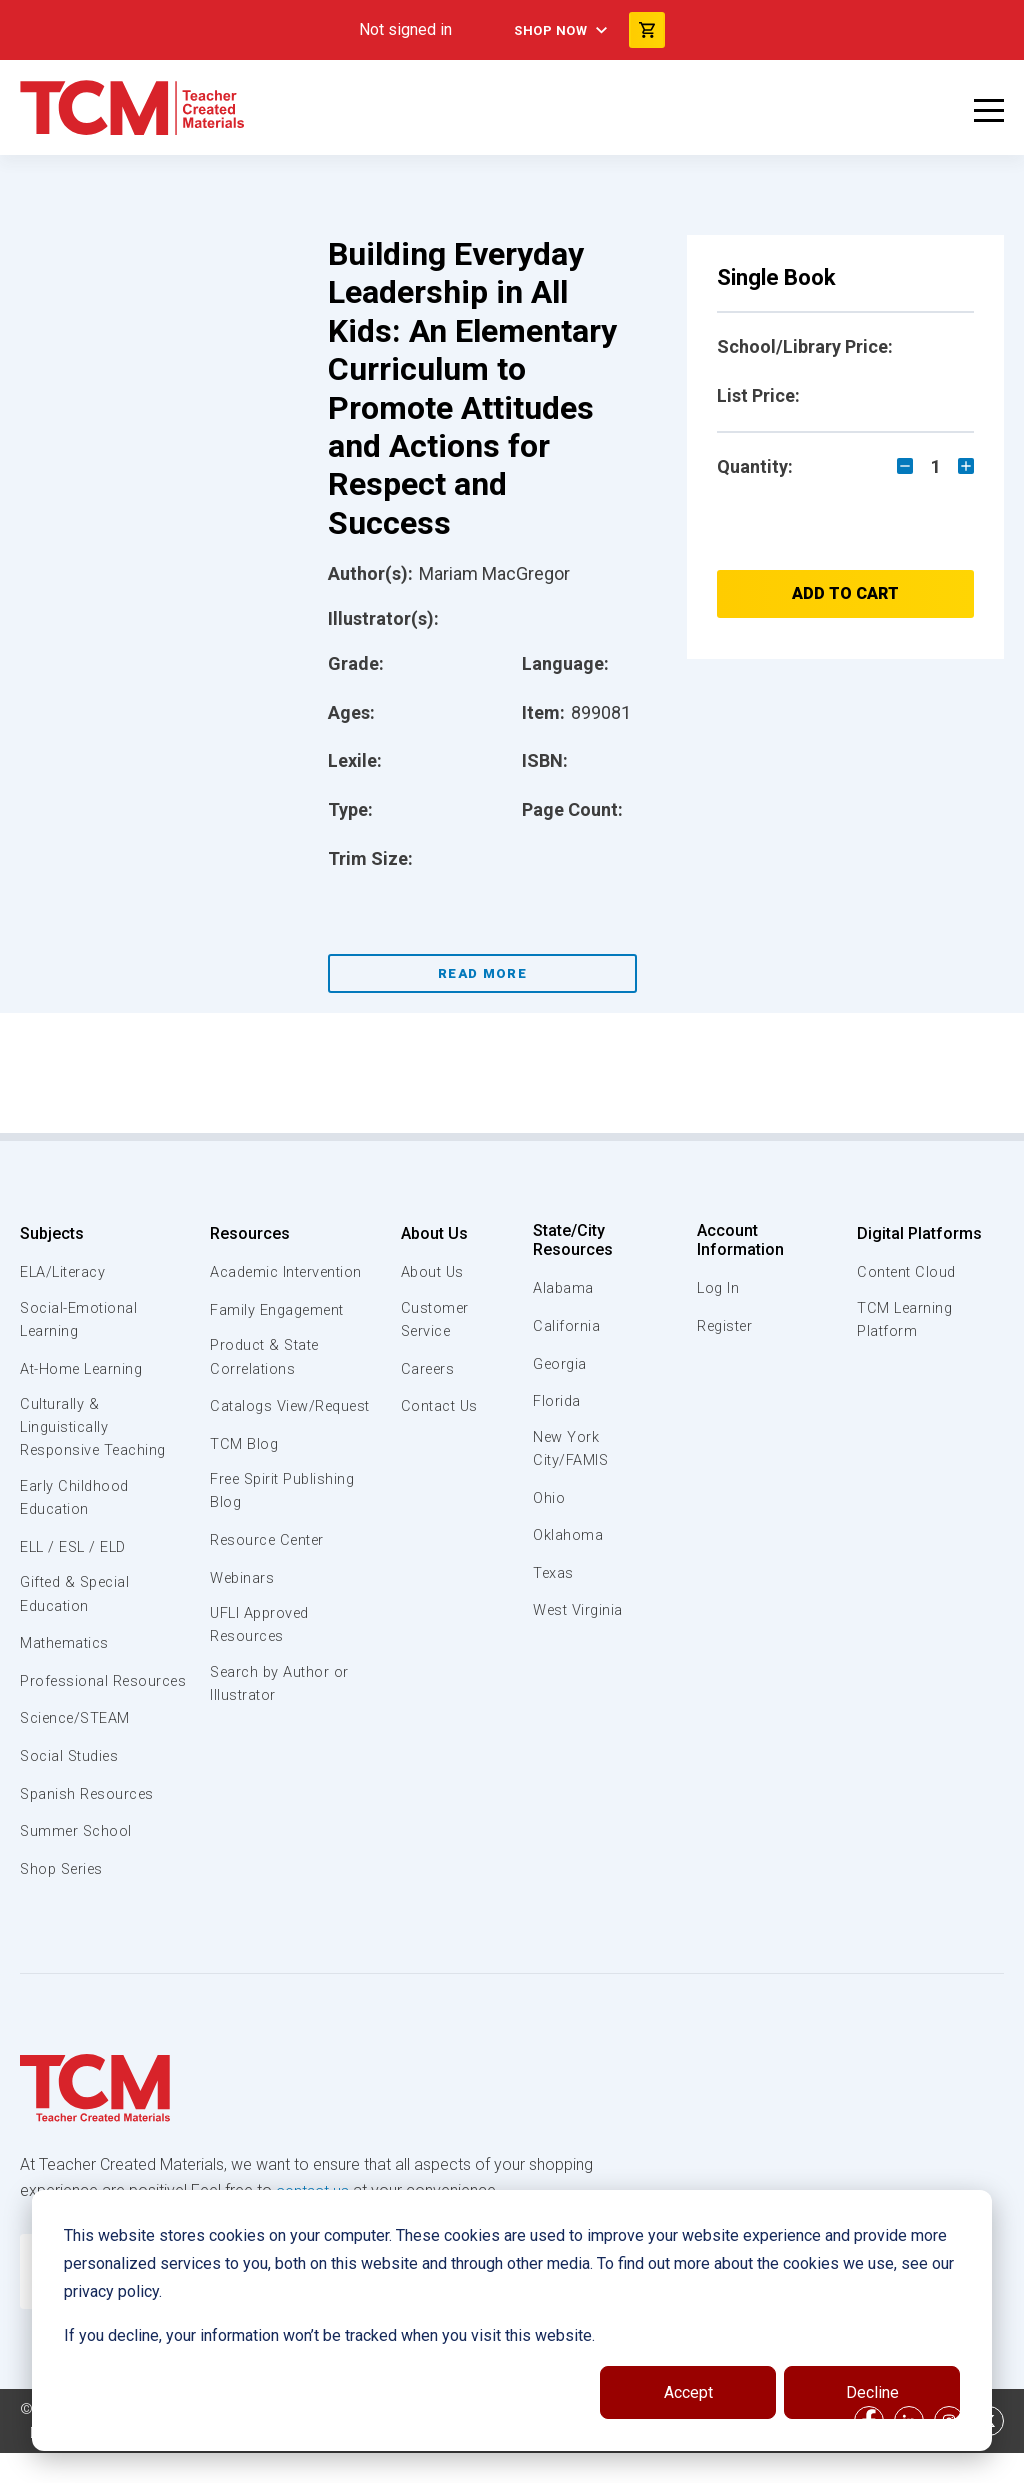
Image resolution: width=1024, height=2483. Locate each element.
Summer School (78, 1862)
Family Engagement (278, 1310)
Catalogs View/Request (258, 1419)
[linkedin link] (909, 2451)
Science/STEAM (79, 1750)
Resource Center (270, 1567)
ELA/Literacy (65, 1272)
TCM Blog (242, 1469)
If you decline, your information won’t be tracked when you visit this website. (329, 2335)
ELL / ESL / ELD (76, 1553)
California (568, 1326)
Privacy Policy (76, 2463)
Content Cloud (907, 1272)
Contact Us (436, 1408)
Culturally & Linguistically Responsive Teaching (97, 1431)
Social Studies (72, 1787)
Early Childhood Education (75, 1504)
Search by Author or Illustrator (280, 1714)
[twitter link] (989, 2451)
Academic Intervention (289, 1272)
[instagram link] (949, 2451)
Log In (719, 1288)
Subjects (52, 1233)
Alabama (566, 1288)
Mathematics (67, 1651)
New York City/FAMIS (573, 1450)
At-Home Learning (84, 1370)
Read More (482, 973)
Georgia (563, 1364)
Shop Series (65, 1900)
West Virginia (582, 1612)
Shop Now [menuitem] (549, 30)
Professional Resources (65, 1700)
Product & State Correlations (266, 1358)
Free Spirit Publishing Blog (284, 1517)
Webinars (241, 1604)
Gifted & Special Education (79, 1602)
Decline (872, 2392)
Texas (556, 1575)
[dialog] (512, 2320)
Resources (248, 1233)
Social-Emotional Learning (80, 1321)
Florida (559, 1401)
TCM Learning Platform (904, 1321)
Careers (425, 1370)
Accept (688, 2392)
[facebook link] (869, 2451)
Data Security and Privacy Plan (248, 2463)
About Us (429, 1233)
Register (727, 1326)
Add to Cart (845, 593)
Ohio (551, 1499)
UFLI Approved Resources (261, 1653)
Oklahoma (570, 1537)
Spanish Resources (90, 1825)
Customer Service (431, 1321)
